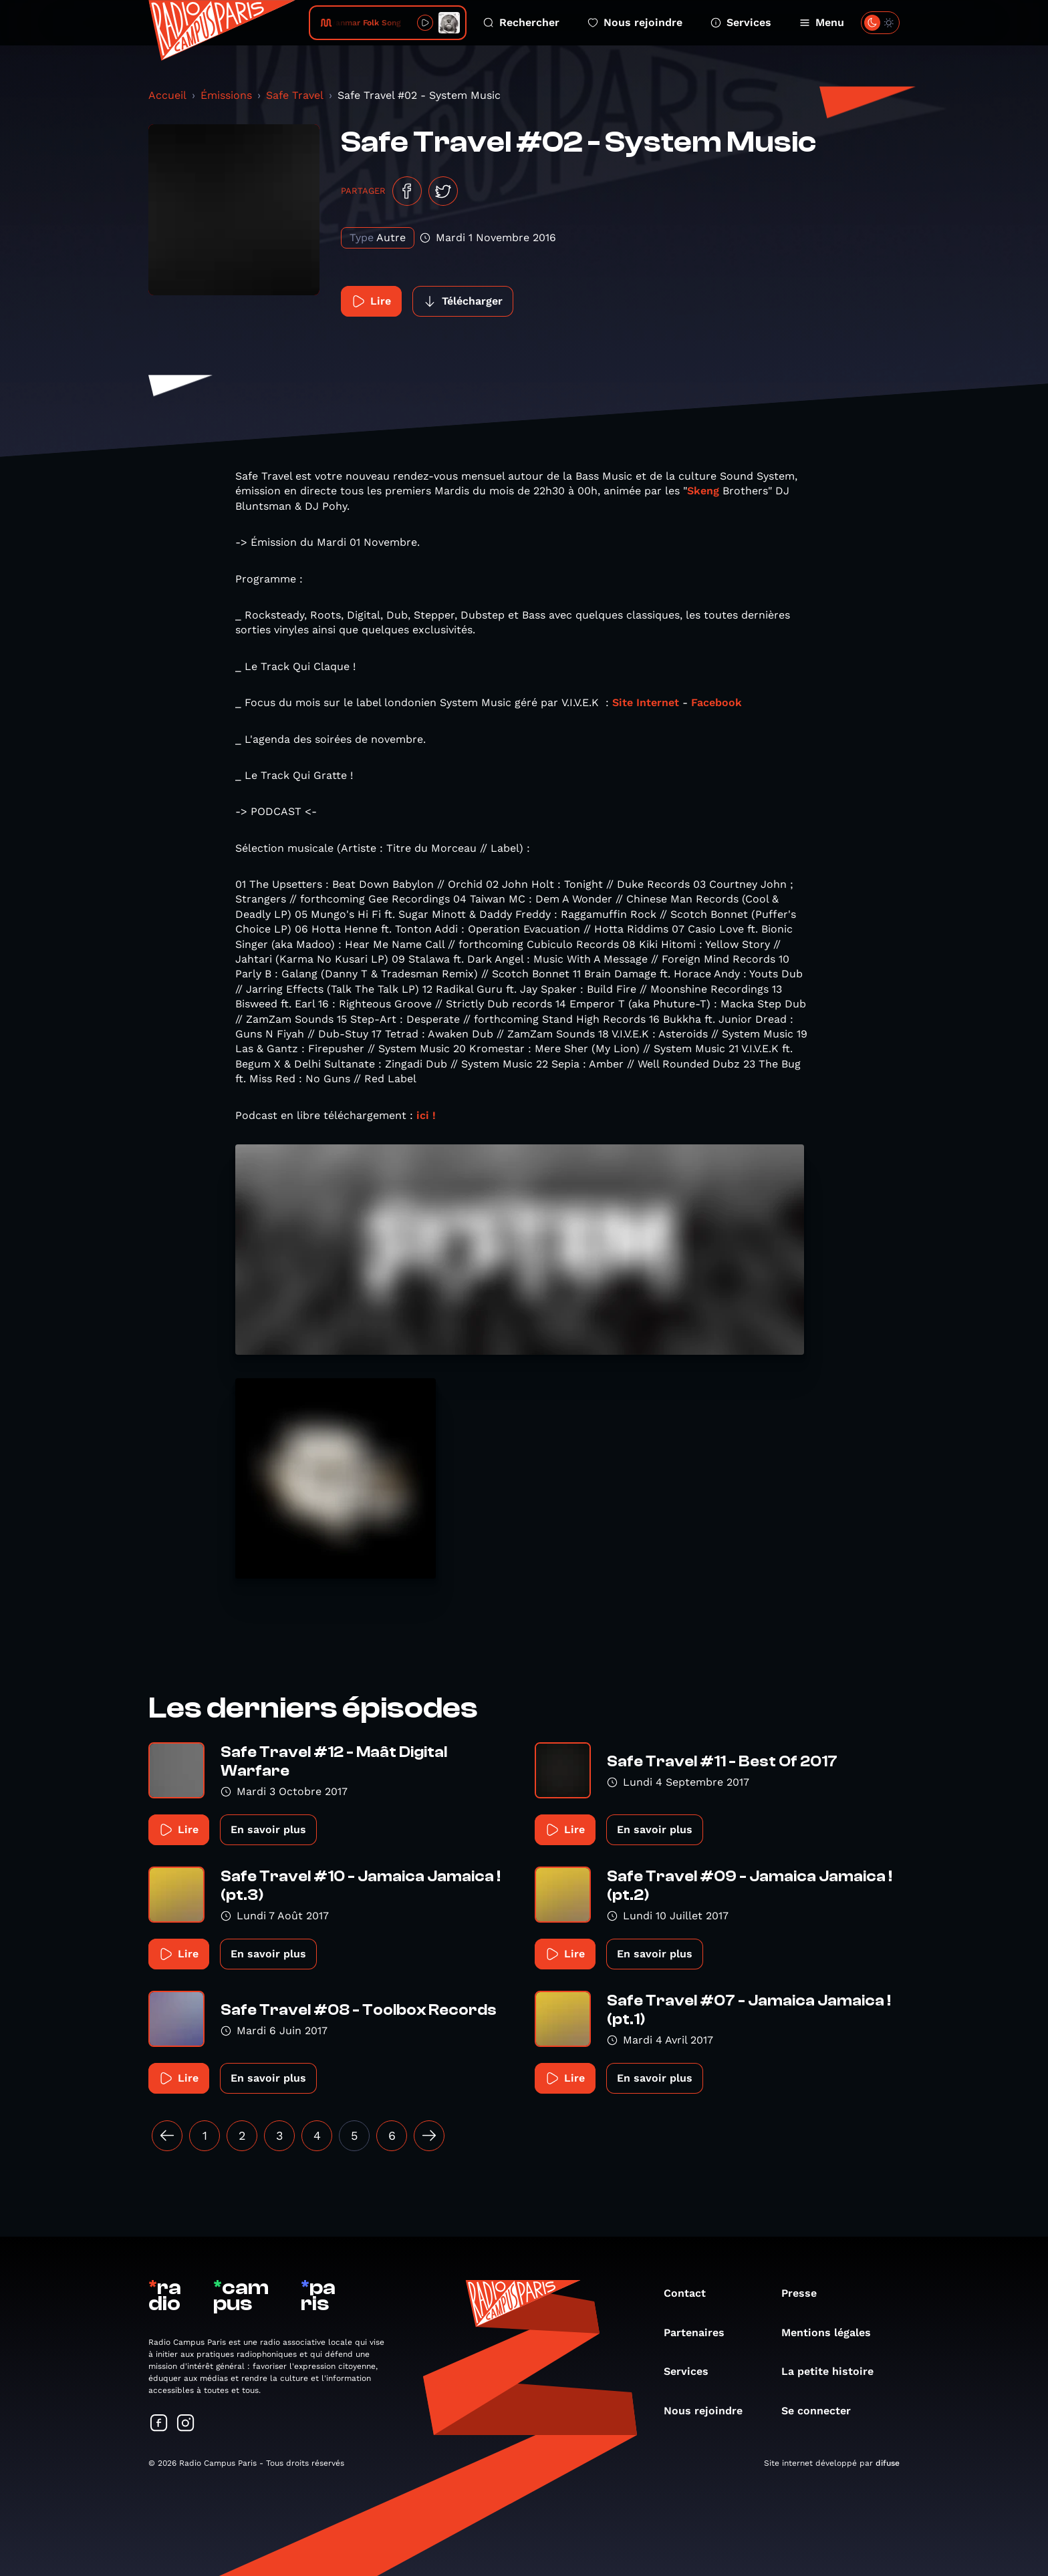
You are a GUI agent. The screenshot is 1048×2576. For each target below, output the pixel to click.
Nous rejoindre (634, 22)
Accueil (167, 95)
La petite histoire (834, 2371)
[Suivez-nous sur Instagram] (185, 2424)
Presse (805, 2293)
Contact (691, 2293)
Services (740, 22)
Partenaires (701, 2332)
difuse (888, 2463)
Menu (821, 22)
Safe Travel (294, 95)
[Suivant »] (429, 2135)
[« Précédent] (167, 2135)
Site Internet (645, 702)
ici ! (426, 1115)
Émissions (226, 95)
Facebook (716, 702)
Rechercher (521, 22)
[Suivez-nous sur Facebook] (159, 2424)
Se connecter (822, 2410)
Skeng (703, 490)
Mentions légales (832, 2332)
